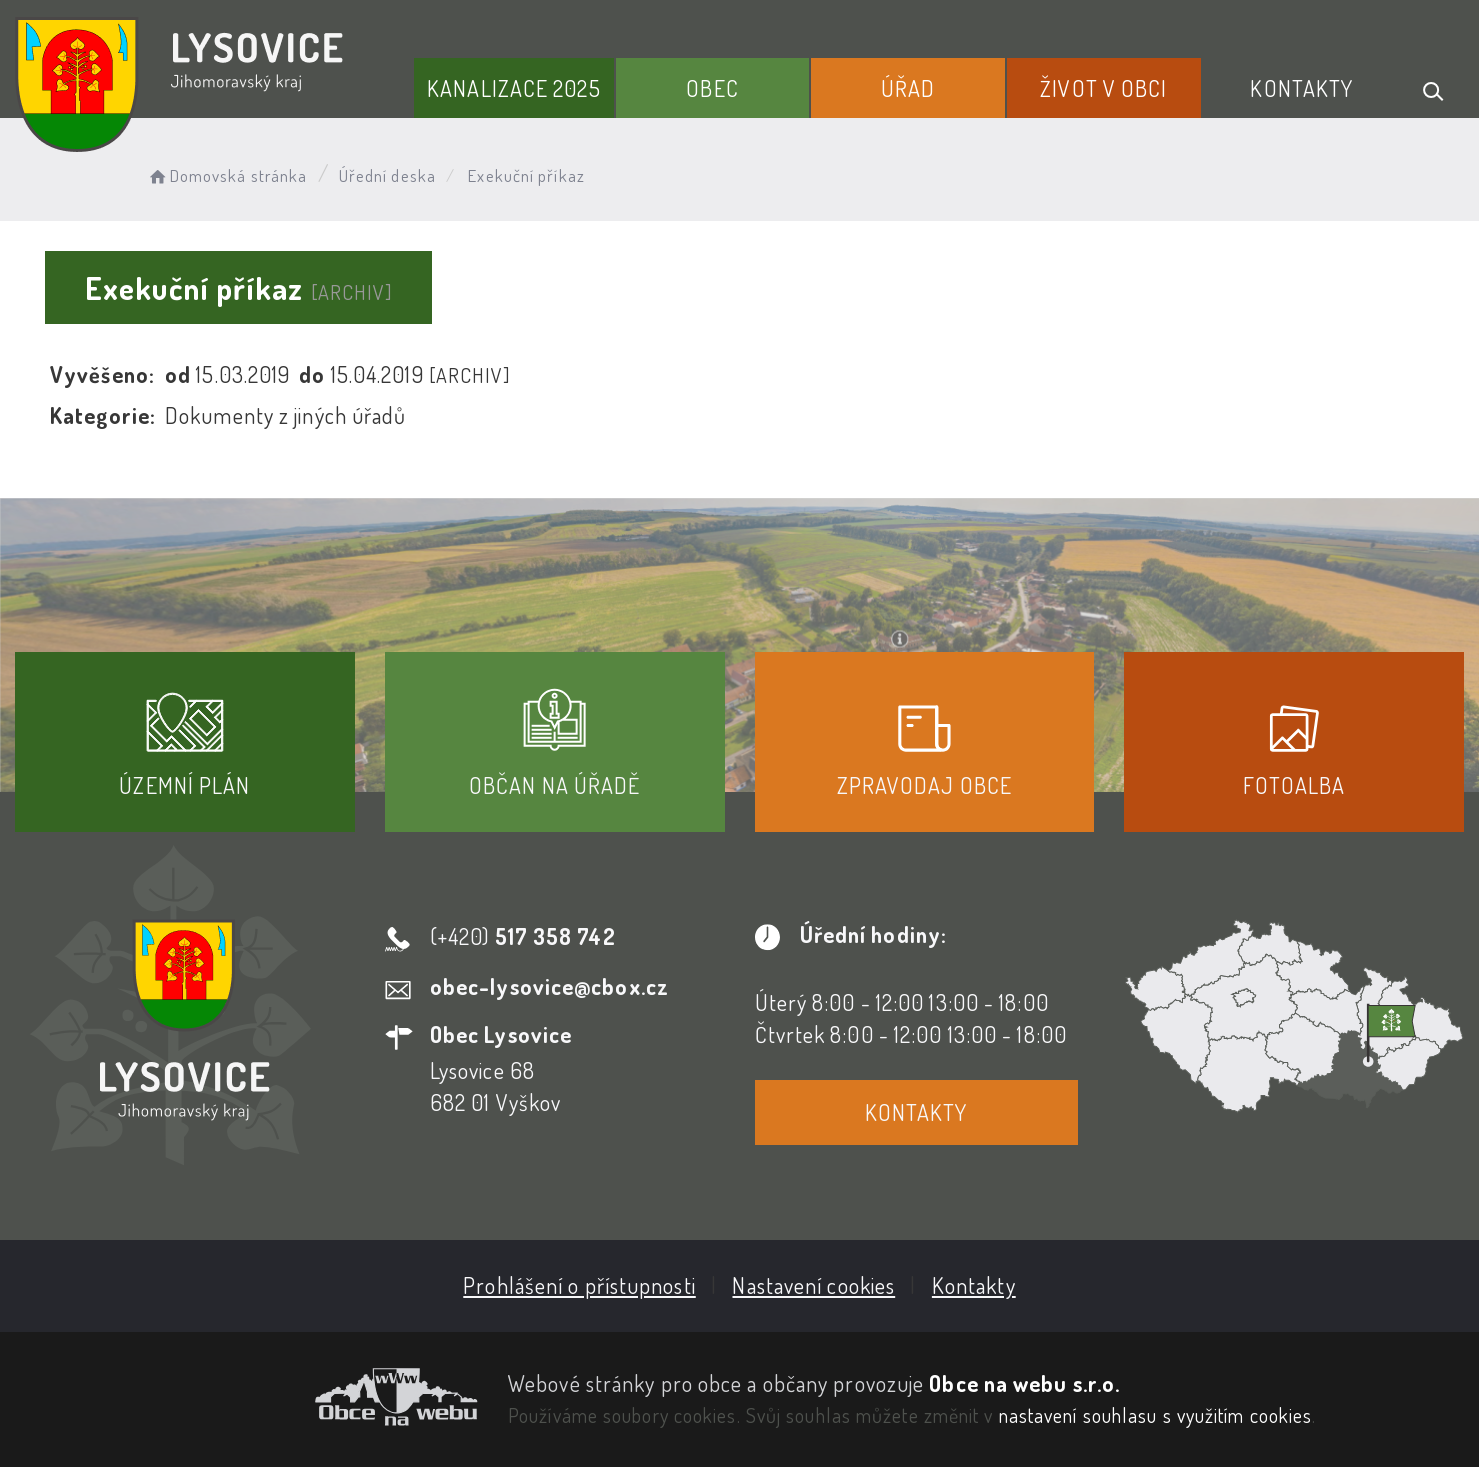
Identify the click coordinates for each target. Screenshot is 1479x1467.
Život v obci (1103, 88)
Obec (712, 88)
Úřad (908, 88)
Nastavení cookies (813, 1285)
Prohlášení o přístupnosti (579, 1285)
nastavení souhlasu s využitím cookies (1156, 1415)
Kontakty (1301, 88)
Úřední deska (387, 175)
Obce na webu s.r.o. (1024, 1383)
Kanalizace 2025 (514, 88)
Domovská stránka (226, 175)
